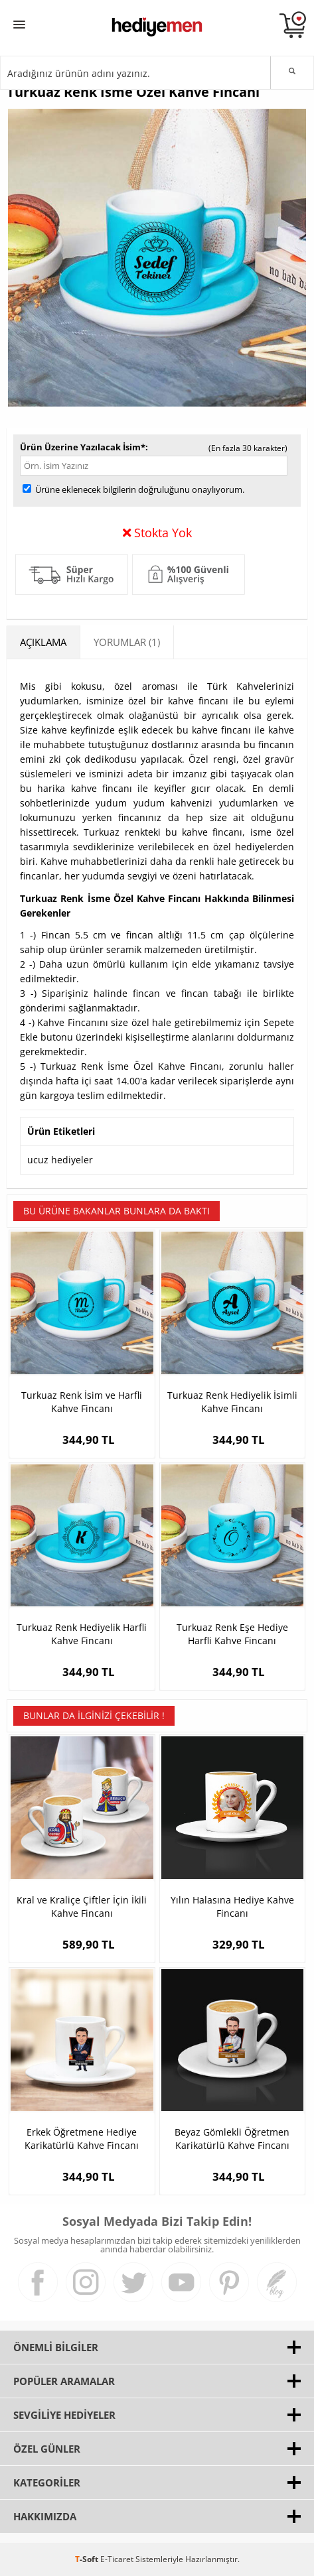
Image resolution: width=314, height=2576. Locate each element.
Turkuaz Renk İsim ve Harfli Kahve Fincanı (81, 1402)
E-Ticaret (116, 2559)
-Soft (87, 2559)
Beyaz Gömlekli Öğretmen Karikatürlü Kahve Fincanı (232, 2139)
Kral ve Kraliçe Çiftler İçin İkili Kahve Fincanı (82, 1906)
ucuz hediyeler (60, 1159)
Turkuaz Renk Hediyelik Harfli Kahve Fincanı (82, 1634)
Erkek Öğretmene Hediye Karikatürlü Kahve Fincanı (82, 2139)
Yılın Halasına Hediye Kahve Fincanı (232, 1906)
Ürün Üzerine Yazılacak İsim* (82, 447)
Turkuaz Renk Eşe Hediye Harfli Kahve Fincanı (232, 1634)
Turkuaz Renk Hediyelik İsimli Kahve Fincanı (232, 1402)
